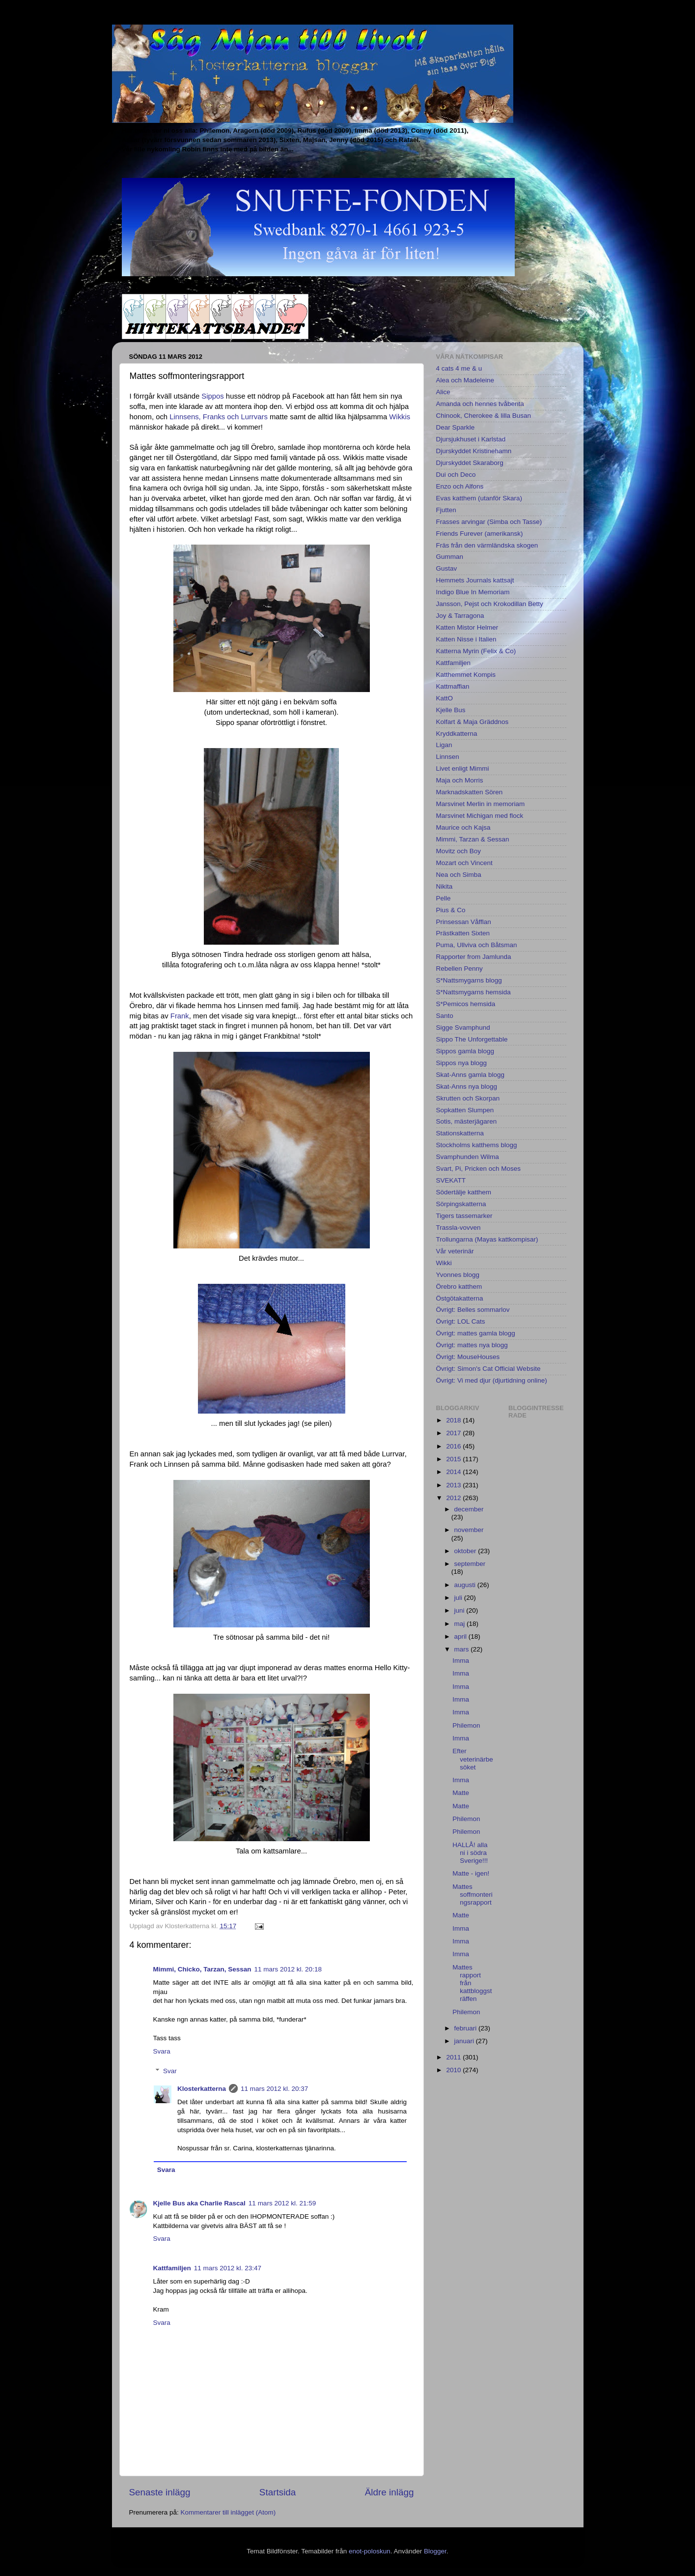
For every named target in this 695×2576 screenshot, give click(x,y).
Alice (443, 392)
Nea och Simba (458, 874)
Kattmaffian (453, 686)
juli (459, 1597)
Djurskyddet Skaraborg (469, 462)
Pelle (443, 898)
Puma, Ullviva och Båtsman (476, 945)
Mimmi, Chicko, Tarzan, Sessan (202, 1969)
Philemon (466, 1725)
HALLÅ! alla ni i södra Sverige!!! (470, 1852)
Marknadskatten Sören (469, 792)
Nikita (444, 886)
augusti (465, 1585)
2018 (454, 1420)
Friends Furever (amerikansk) (479, 533)
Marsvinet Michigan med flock (480, 815)
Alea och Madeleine (465, 380)
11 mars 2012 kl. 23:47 (227, 2268)
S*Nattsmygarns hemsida (473, 992)
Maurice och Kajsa (463, 827)
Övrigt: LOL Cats (460, 1321)
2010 (454, 2070)
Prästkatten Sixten (463, 933)
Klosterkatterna (201, 2088)
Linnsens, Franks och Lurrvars (218, 417)
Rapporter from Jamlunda (473, 956)
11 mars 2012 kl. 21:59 (282, 2203)
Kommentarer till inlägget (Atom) (228, 2512)
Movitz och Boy (458, 851)
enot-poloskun (369, 2551)
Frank (179, 1016)
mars (462, 1649)
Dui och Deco (456, 474)
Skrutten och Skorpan (468, 1098)
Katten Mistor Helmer (467, 627)
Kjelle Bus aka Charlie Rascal (199, 2203)
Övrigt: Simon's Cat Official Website (488, 1368)
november (469, 1530)
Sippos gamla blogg (465, 1051)
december (469, 1509)
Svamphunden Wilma (467, 1156)
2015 (454, 1459)
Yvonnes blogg (458, 1274)
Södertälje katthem (464, 1192)
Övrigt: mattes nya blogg (472, 1345)
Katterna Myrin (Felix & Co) (476, 651)
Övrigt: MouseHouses (468, 1356)
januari (465, 2041)
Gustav (446, 568)
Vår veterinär (455, 1251)
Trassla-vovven (458, 1227)
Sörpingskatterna (461, 1204)
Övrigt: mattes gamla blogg (475, 1333)
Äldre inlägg (389, 2492)
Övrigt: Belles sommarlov (473, 1309)
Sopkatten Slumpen (465, 1110)
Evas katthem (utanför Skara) (479, 498)
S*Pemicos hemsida (466, 1004)
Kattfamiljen (172, 2268)
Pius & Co (451, 910)
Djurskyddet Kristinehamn (474, 451)
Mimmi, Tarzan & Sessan (472, 839)
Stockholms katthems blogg (476, 1145)
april (461, 1636)
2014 (454, 1472)
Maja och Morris (459, 780)
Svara (161, 2051)
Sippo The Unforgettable (472, 1039)
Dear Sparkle (455, 427)
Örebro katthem (459, 1286)
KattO (444, 698)
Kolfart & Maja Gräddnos (472, 721)
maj (460, 1623)
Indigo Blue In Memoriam (473, 592)
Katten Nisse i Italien (466, 639)
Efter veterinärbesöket (472, 1758)
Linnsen (447, 756)
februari (466, 2028)
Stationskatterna (460, 1133)
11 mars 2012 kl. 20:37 (274, 2088)
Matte (460, 1792)
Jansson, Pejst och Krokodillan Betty (489, 604)
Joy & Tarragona (460, 615)
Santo (444, 1015)
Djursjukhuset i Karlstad (471, 439)
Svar (170, 2071)
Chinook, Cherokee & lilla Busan (483, 415)
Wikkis (399, 417)
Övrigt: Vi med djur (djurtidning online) (491, 1380)
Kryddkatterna (456, 733)
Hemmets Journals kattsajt (475, 580)
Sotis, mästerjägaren (466, 1121)
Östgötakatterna (459, 1298)
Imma (460, 1660)
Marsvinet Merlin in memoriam (480, 804)
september (470, 1563)
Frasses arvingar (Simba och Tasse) (489, 521)
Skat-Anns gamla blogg (470, 1074)
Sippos (212, 396)
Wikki (444, 1263)
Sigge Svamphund (463, 1027)
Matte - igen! (470, 1873)
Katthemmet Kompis (466, 674)
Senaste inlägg (160, 2492)
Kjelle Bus (451, 710)
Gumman (450, 556)
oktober (466, 1551)
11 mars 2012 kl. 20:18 (288, 1969)
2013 (454, 1485)
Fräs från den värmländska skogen (487, 545)
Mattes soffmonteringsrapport (472, 1894)
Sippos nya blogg (461, 1063)
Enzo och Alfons (460, 486)
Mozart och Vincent (464, 863)
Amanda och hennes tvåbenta (480, 403)
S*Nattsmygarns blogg (469, 980)
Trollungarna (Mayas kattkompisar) (487, 1239)
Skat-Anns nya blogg (467, 1086)
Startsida (277, 2492)
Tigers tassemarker (464, 1215)
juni (460, 1610)
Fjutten (446, 510)
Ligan (444, 745)
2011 (454, 2057)
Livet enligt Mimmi (462, 768)
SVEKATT (451, 1180)
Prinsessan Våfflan (463, 922)
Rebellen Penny (459, 968)
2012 (454, 1498)
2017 (454, 1433)
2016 (454, 1446)
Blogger (435, 2551)
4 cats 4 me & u (459, 368)
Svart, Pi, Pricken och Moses (478, 1168)
